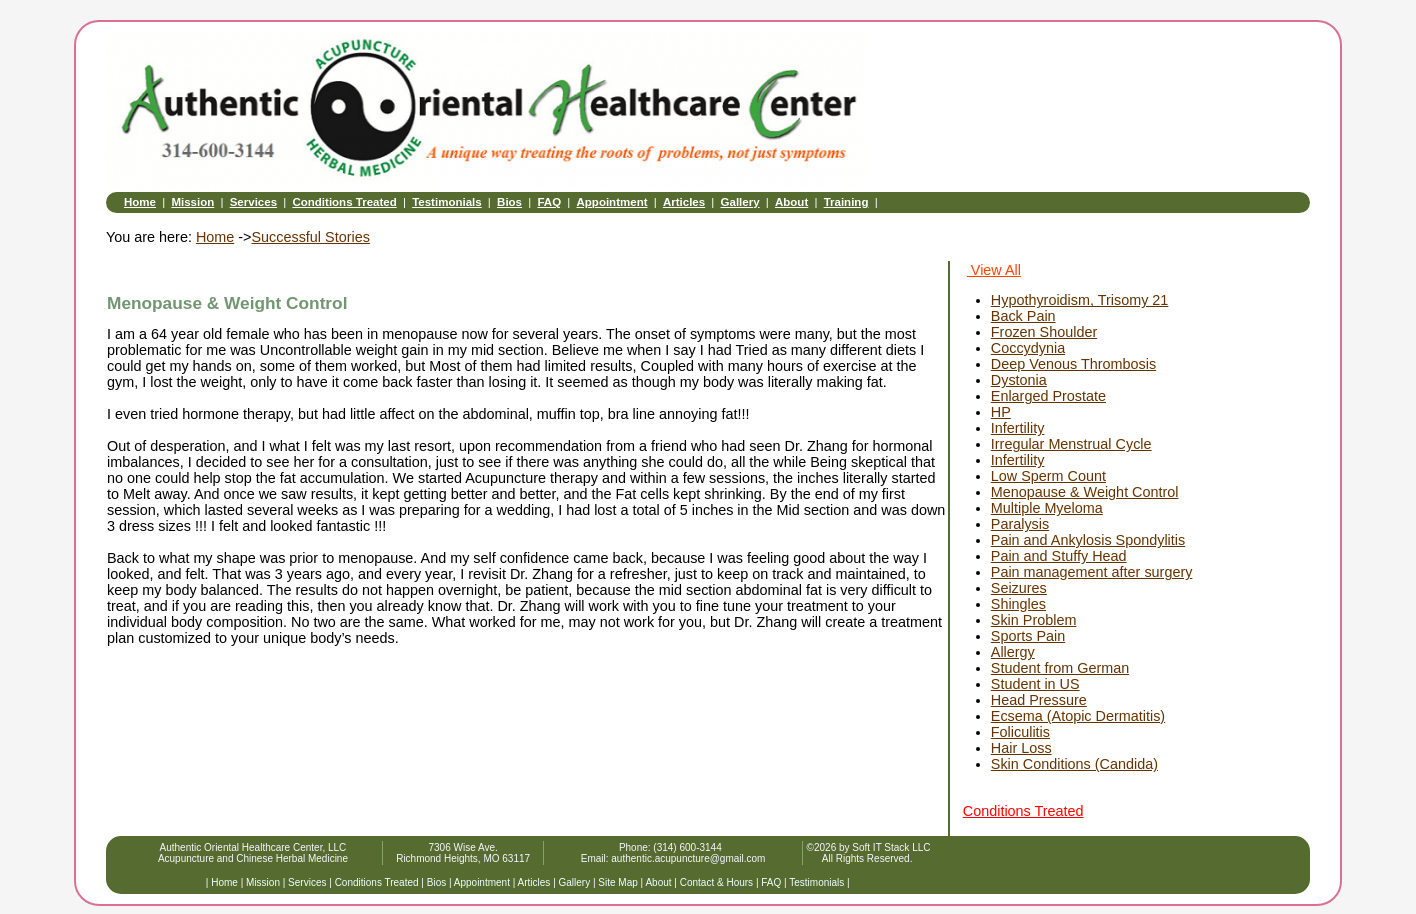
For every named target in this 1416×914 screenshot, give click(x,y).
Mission (192, 202)
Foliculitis (1020, 732)
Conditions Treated (344, 202)
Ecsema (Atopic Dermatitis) (1078, 716)
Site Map (617, 882)
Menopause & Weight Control (1085, 492)
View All (994, 270)
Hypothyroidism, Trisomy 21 (1080, 300)
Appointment (612, 202)
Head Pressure (1039, 700)
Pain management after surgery (1092, 572)
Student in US (1035, 684)
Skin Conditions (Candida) (1074, 764)
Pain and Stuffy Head (1059, 556)
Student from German (1060, 668)
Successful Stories (310, 237)
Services (253, 202)
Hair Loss (1021, 748)
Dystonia (1019, 380)
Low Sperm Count (1048, 476)
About (791, 202)
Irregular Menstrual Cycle (1071, 444)
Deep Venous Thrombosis (1073, 364)
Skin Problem (1034, 620)
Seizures (1019, 588)
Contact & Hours (716, 882)
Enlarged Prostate (1048, 396)
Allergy (1013, 652)
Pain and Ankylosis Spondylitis (1088, 540)
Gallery (740, 202)
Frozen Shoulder (1044, 332)
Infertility (1018, 428)
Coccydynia (1028, 348)
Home (140, 202)
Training (846, 202)
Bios (509, 202)
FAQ (549, 202)
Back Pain (1023, 316)
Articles (684, 202)
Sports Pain (1028, 636)
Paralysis (1020, 524)
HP (1001, 412)
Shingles (1018, 604)
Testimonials (447, 202)
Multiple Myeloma (1047, 508)
